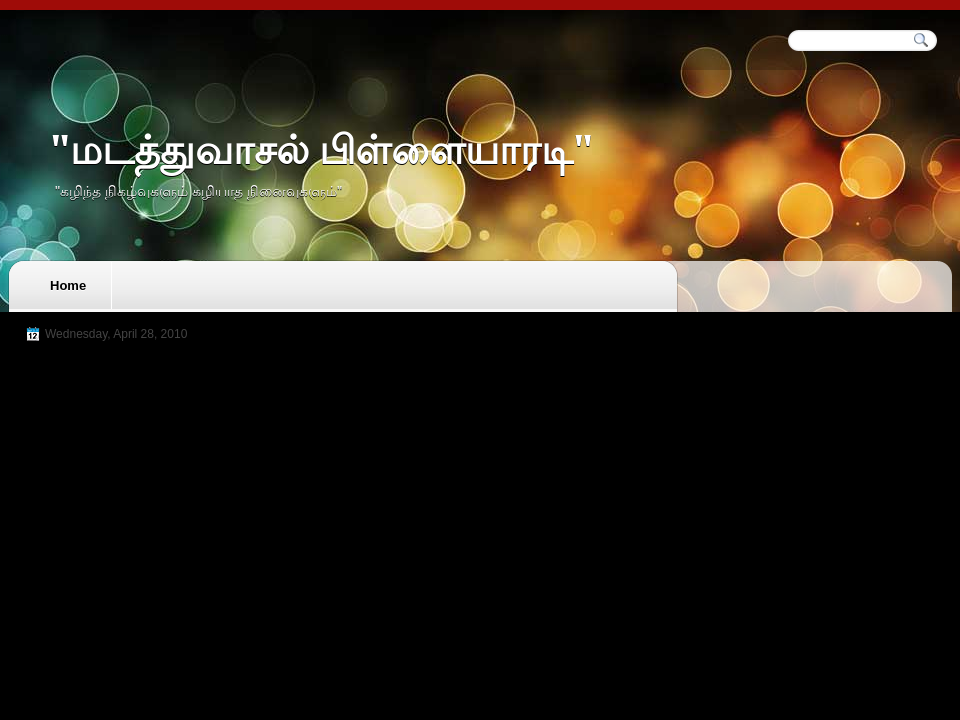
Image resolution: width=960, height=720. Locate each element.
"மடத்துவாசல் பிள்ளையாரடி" (321, 150)
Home (68, 285)
